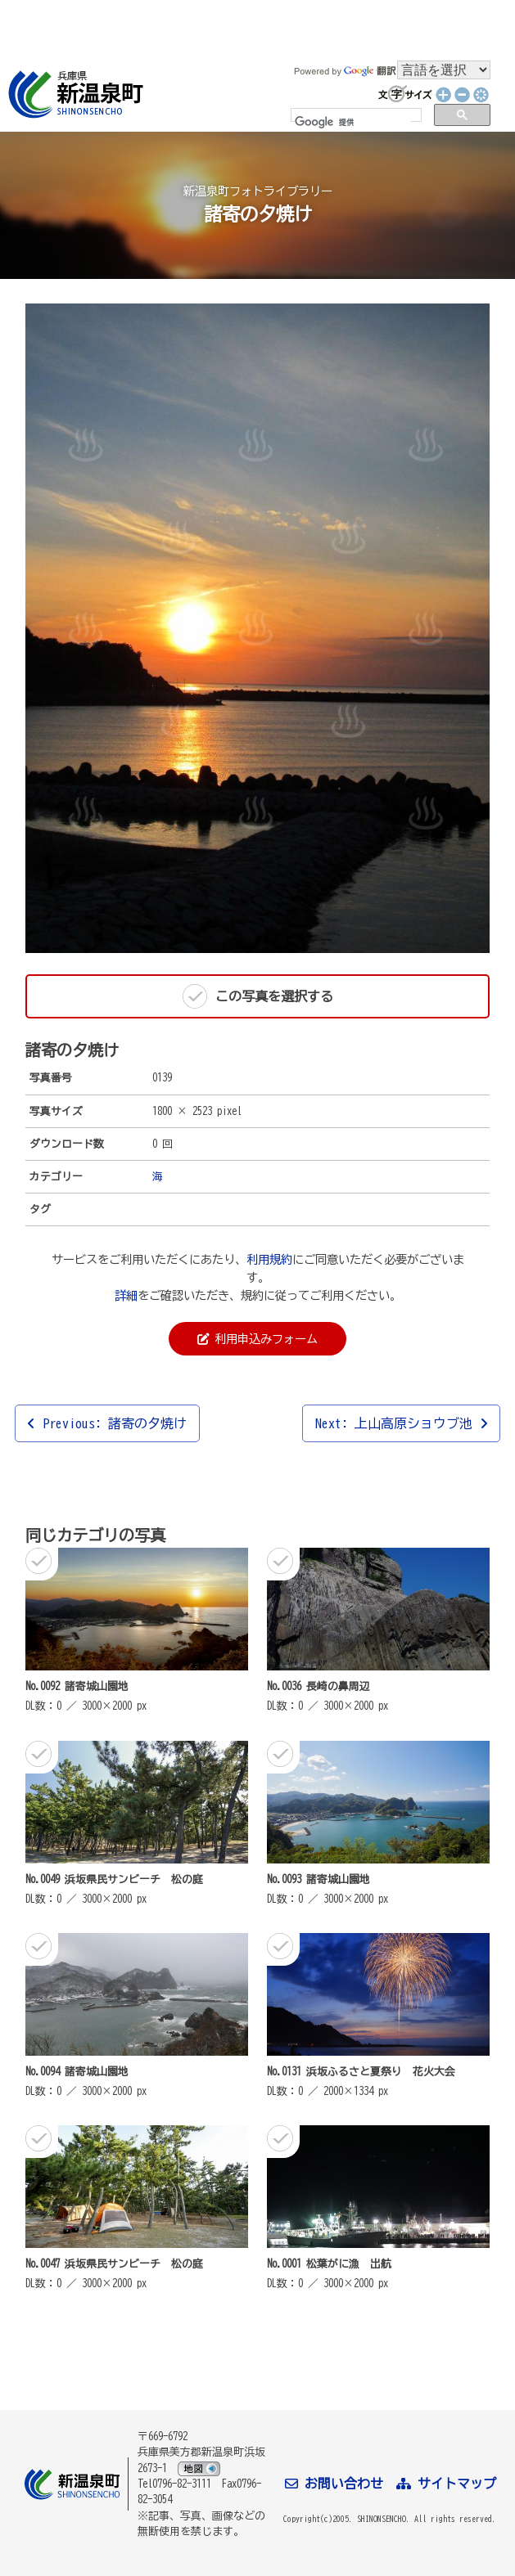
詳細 (126, 1295)
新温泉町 (73, 94)
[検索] (353, 122)
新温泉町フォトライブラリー (257, 191)
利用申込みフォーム (257, 1339)
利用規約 (269, 1259)
